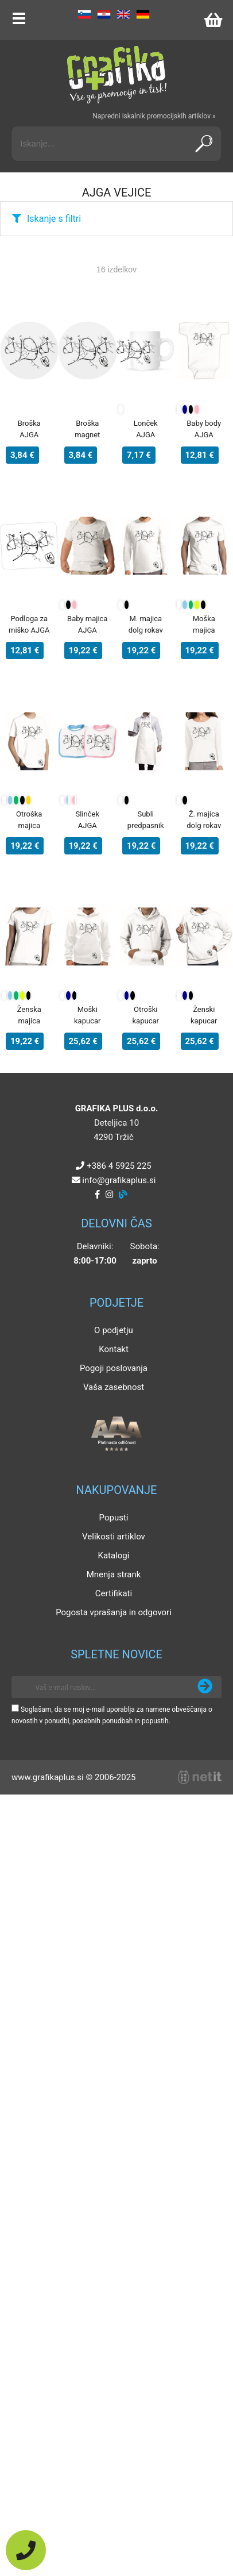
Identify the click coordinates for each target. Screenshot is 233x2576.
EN (123, 14)
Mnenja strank (114, 1574)
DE (143, 14)
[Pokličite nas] (26, 2550)
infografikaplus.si (119, 1180)
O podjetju (113, 1330)
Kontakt (114, 1349)
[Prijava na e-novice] (205, 1687)
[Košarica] (213, 20)
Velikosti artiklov (113, 1536)
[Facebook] (97, 1194)
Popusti (114, 1517)
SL (84, 14)
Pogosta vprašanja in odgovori (114, 1612)
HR (104, 14)
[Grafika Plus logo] (116, 74)
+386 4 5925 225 (119, 1166)
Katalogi (114, 1555)
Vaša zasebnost (113, 1387)
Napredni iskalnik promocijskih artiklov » (153, 116)
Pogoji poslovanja (113, 1368)
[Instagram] (109, 1194)
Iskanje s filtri (54, 218)
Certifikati (113, 1593)
